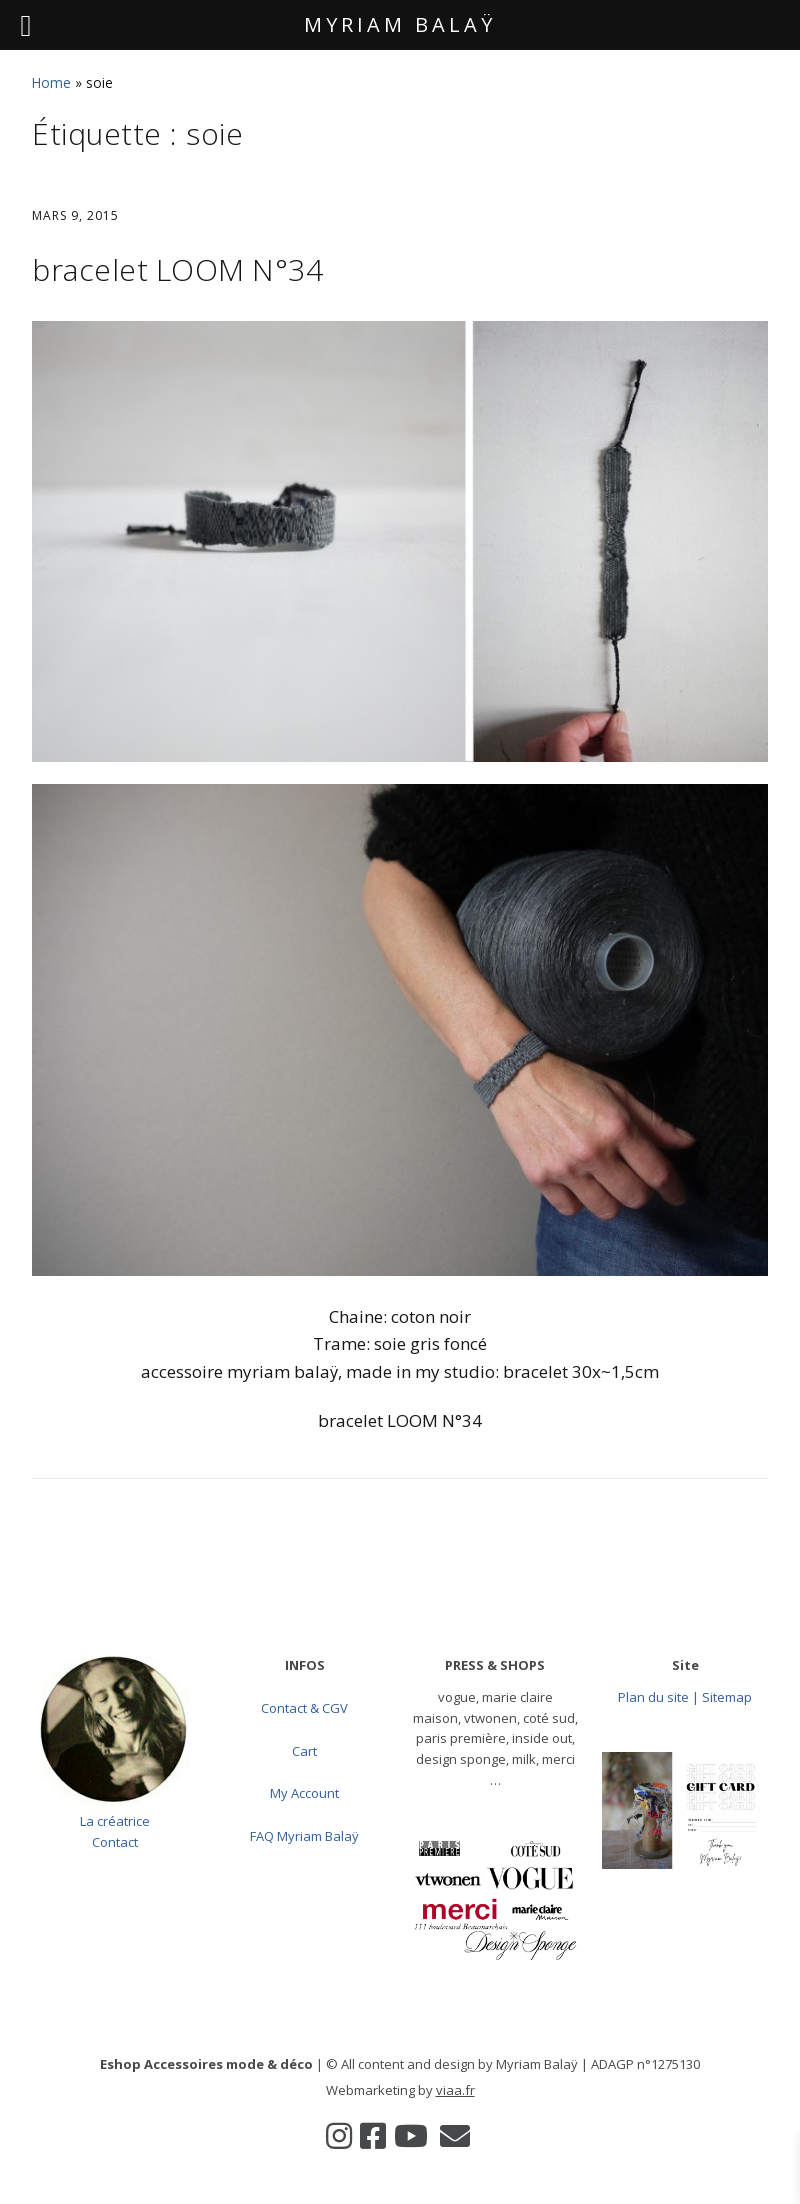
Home (51, 82)
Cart (304, 1751)
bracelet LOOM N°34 (177, 269)
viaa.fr (455, 2090)
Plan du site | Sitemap (685, 1697)
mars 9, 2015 (75, 215)
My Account (304, 1793)
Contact (115, 1842)
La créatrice (115, 1821)
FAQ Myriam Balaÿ (304, 1836)
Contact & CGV (304, 1708)
